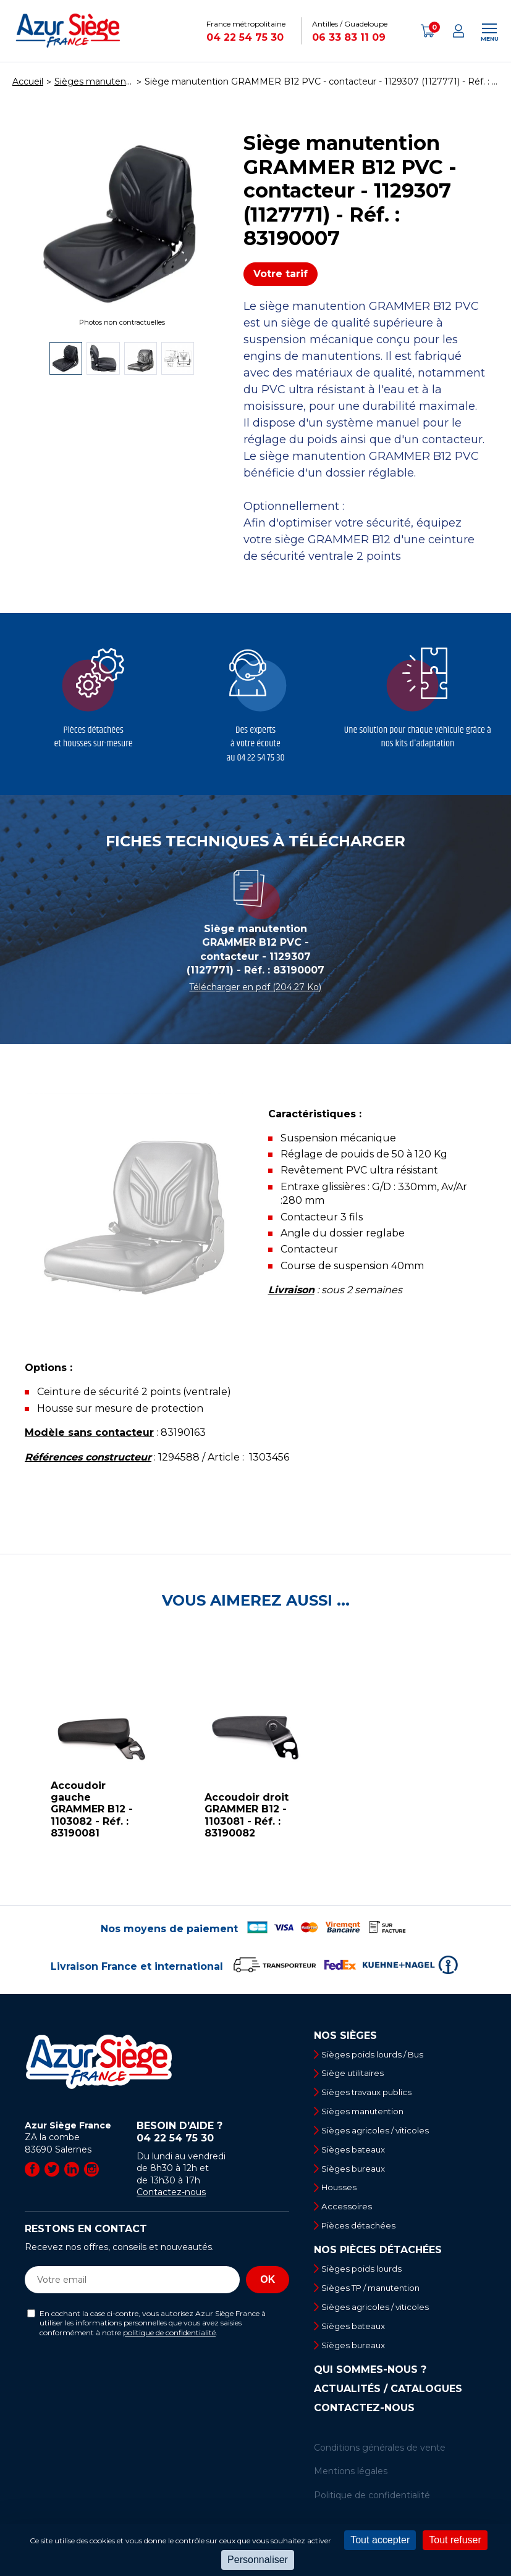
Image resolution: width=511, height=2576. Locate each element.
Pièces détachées (362, 2232)
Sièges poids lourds (365, 2277)
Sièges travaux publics (371, 2093)
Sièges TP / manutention (378, 2297)
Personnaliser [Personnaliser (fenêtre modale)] (257, 2559)
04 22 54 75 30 (245, 37)
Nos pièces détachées (378, 2259)
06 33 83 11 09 (349, 37)
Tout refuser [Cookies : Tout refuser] (455, 2540)
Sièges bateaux (357, 2153)
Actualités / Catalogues (388, 2401)
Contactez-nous (171, 2192)
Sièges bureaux (357, 2173)
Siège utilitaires (356, 2074)
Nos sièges (345, 2036)
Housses (342, 2193)
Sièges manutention (368, 2113)
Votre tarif (280, 274)
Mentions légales (350, 2483)
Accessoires (349, 2213)
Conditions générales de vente (380, 2459)
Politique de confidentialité (372, 2506)
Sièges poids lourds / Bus (377, 2054)
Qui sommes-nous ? (370, 2381)
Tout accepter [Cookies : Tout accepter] (380, 2540)
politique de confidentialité (169, 2332)
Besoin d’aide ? (213, 2132)
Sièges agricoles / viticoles (380, 2133)
